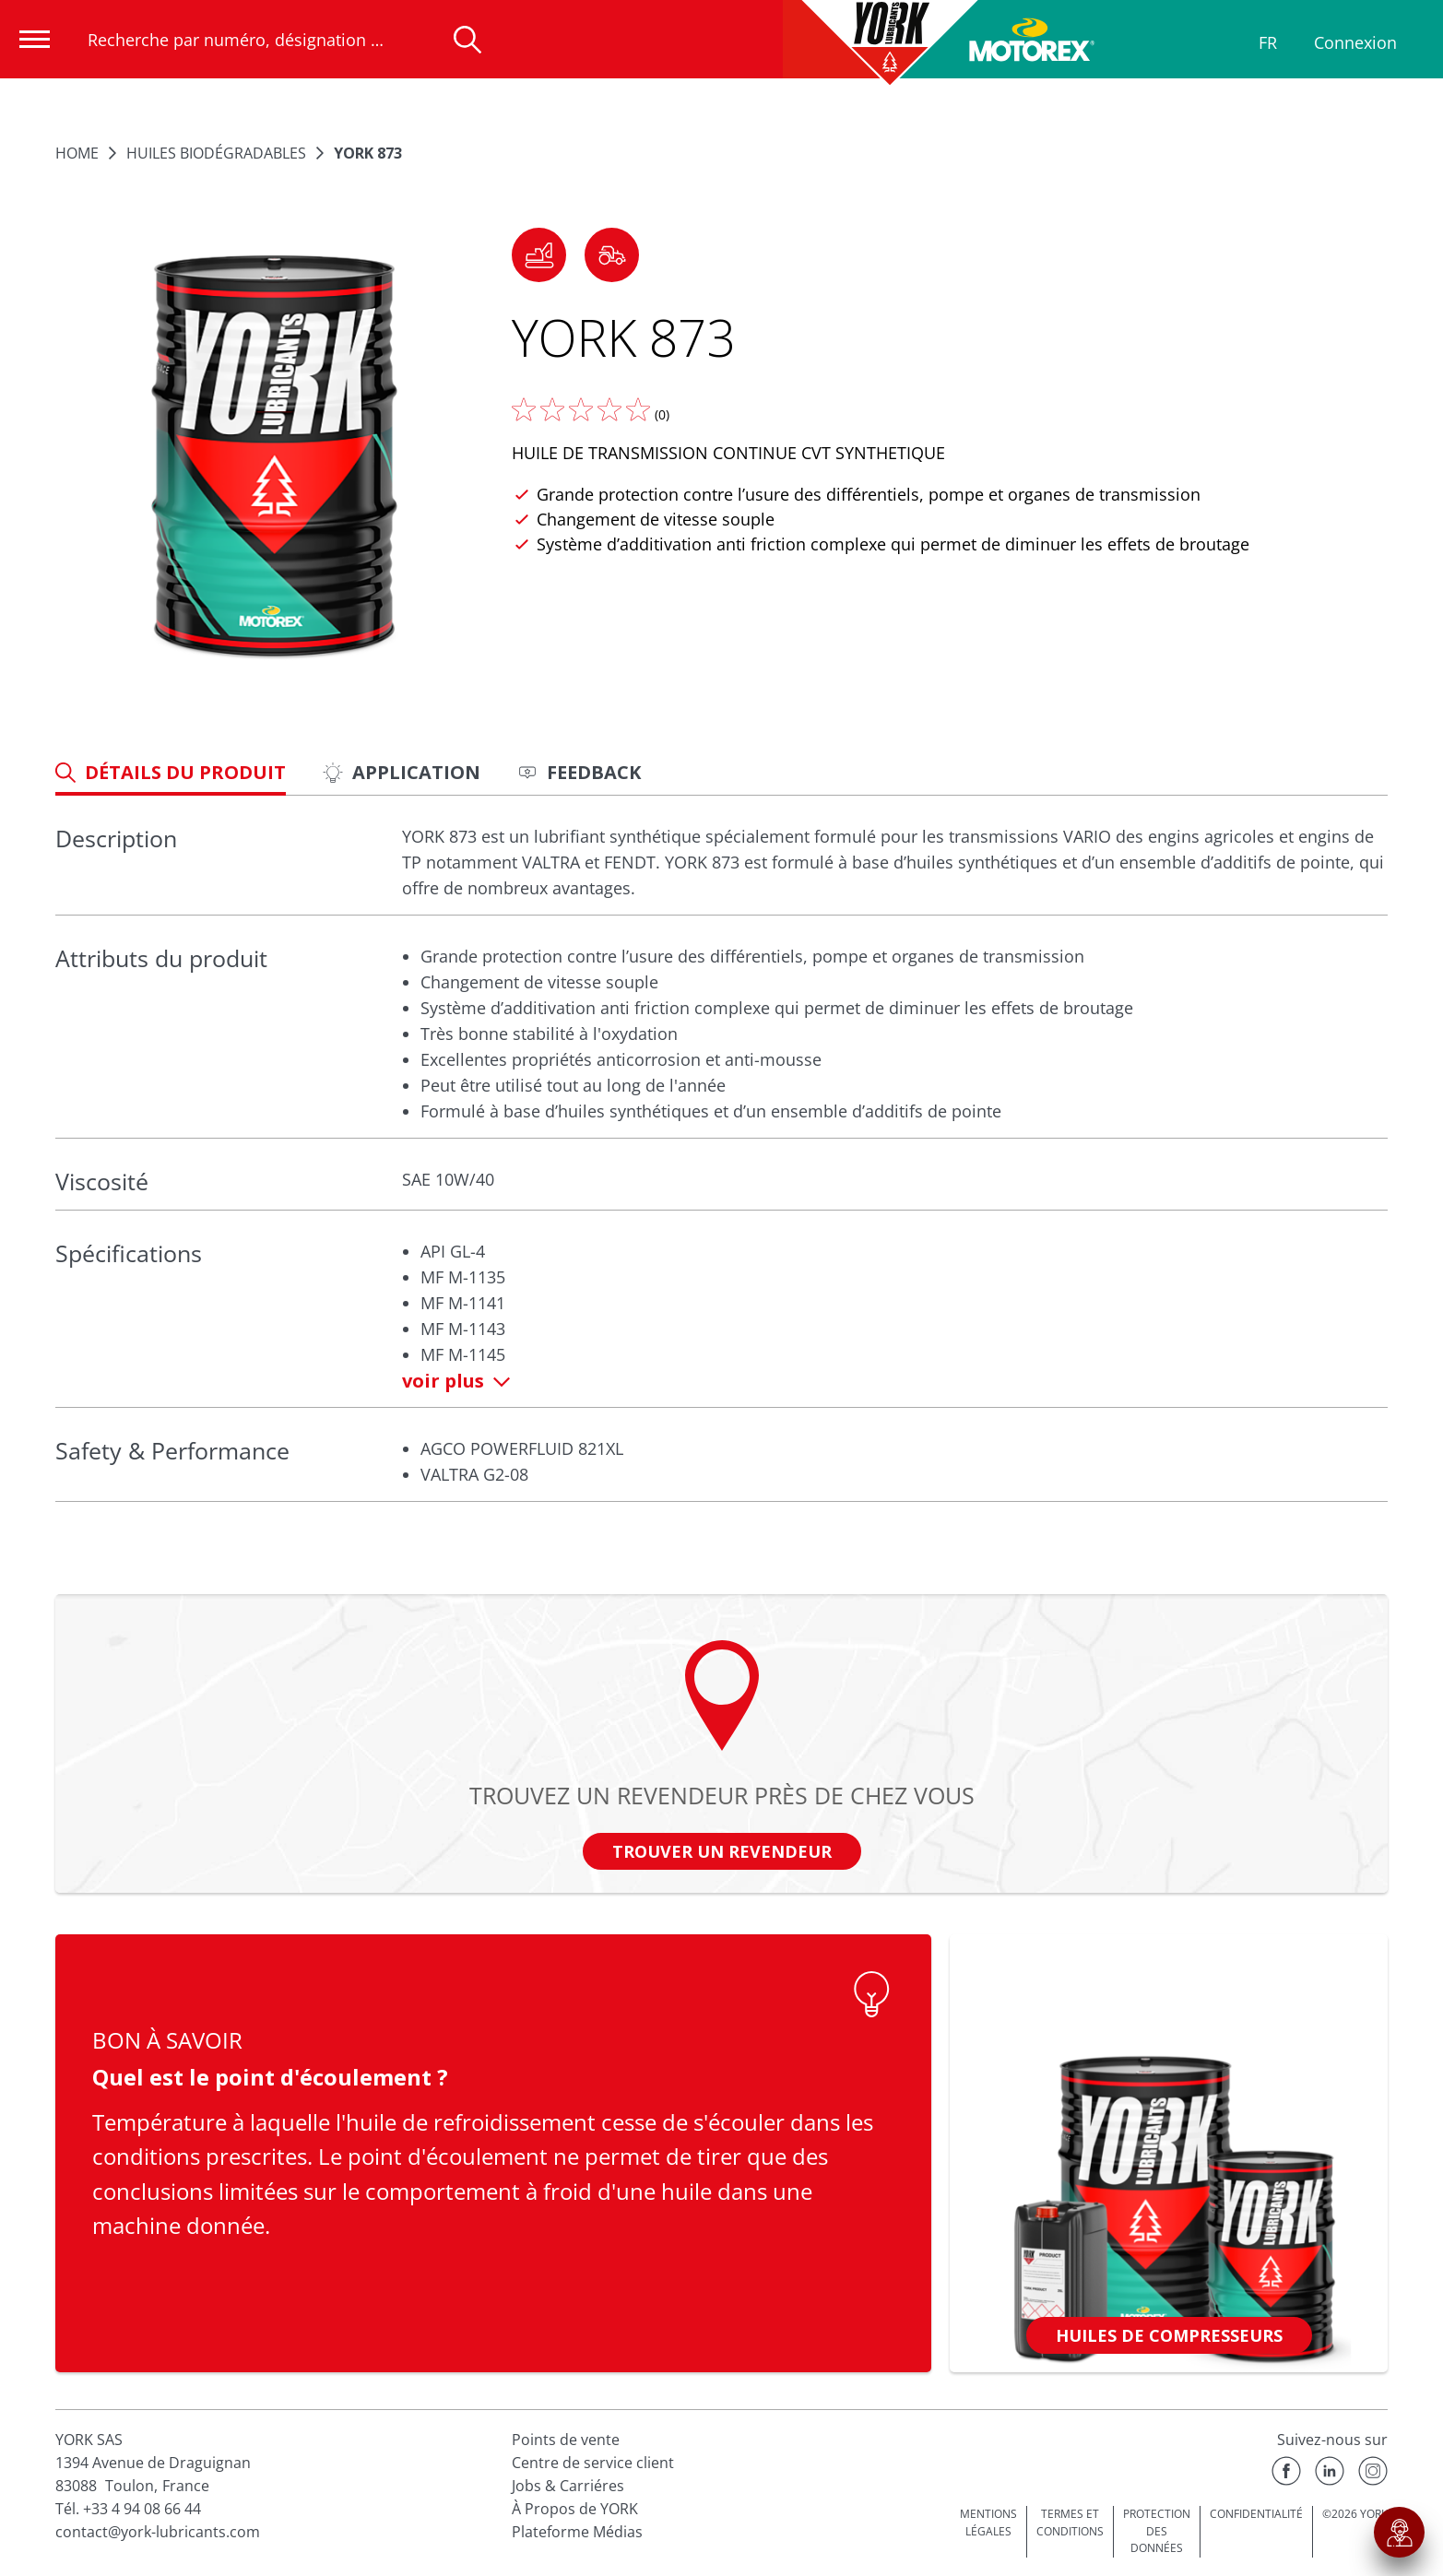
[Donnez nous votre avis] (581, 409)
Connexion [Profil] (1355, 42)
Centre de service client (593, 2462)
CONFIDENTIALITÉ (1256, 2514)
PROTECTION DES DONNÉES (1156, 2531)
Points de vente (566, 2439)
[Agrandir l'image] (274, 458)
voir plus (456, 1380)
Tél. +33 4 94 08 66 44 (128, 2509)
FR (1268, 42)
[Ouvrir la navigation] (34, 39)
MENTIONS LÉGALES (988, 2522)
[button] (539, 255)
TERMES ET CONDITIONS (1070, 2522)
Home (77, 153)
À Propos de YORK (575, 2509)
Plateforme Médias (577, 2532)
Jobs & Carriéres (568, 2486)
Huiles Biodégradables (216, 153)
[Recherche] (467, 39)
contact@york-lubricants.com (157, 2532)
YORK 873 (368, 153)
